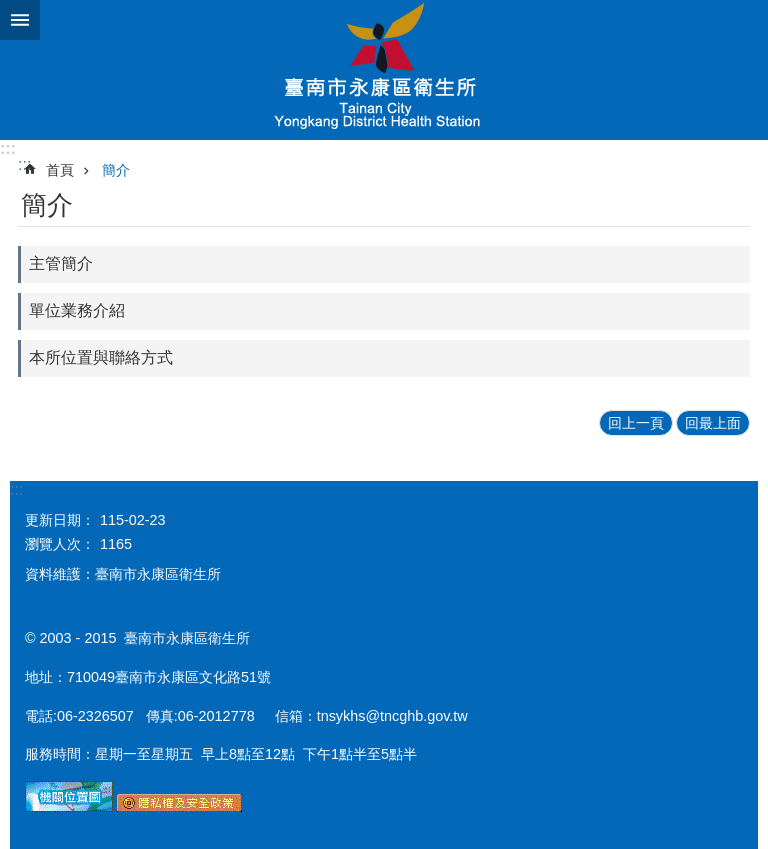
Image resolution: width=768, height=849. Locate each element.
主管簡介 (61, 263)
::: (8, 148)
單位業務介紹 (77, 310)
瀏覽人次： (60, 544)
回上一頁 (636, 423)
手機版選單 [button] (20, 20)
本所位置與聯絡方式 (101, 357)
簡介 (116, 170)
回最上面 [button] (713, 423)
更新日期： (60, 520)
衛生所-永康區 (384, 70)
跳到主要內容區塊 (10, 10)
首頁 (60, 170)
